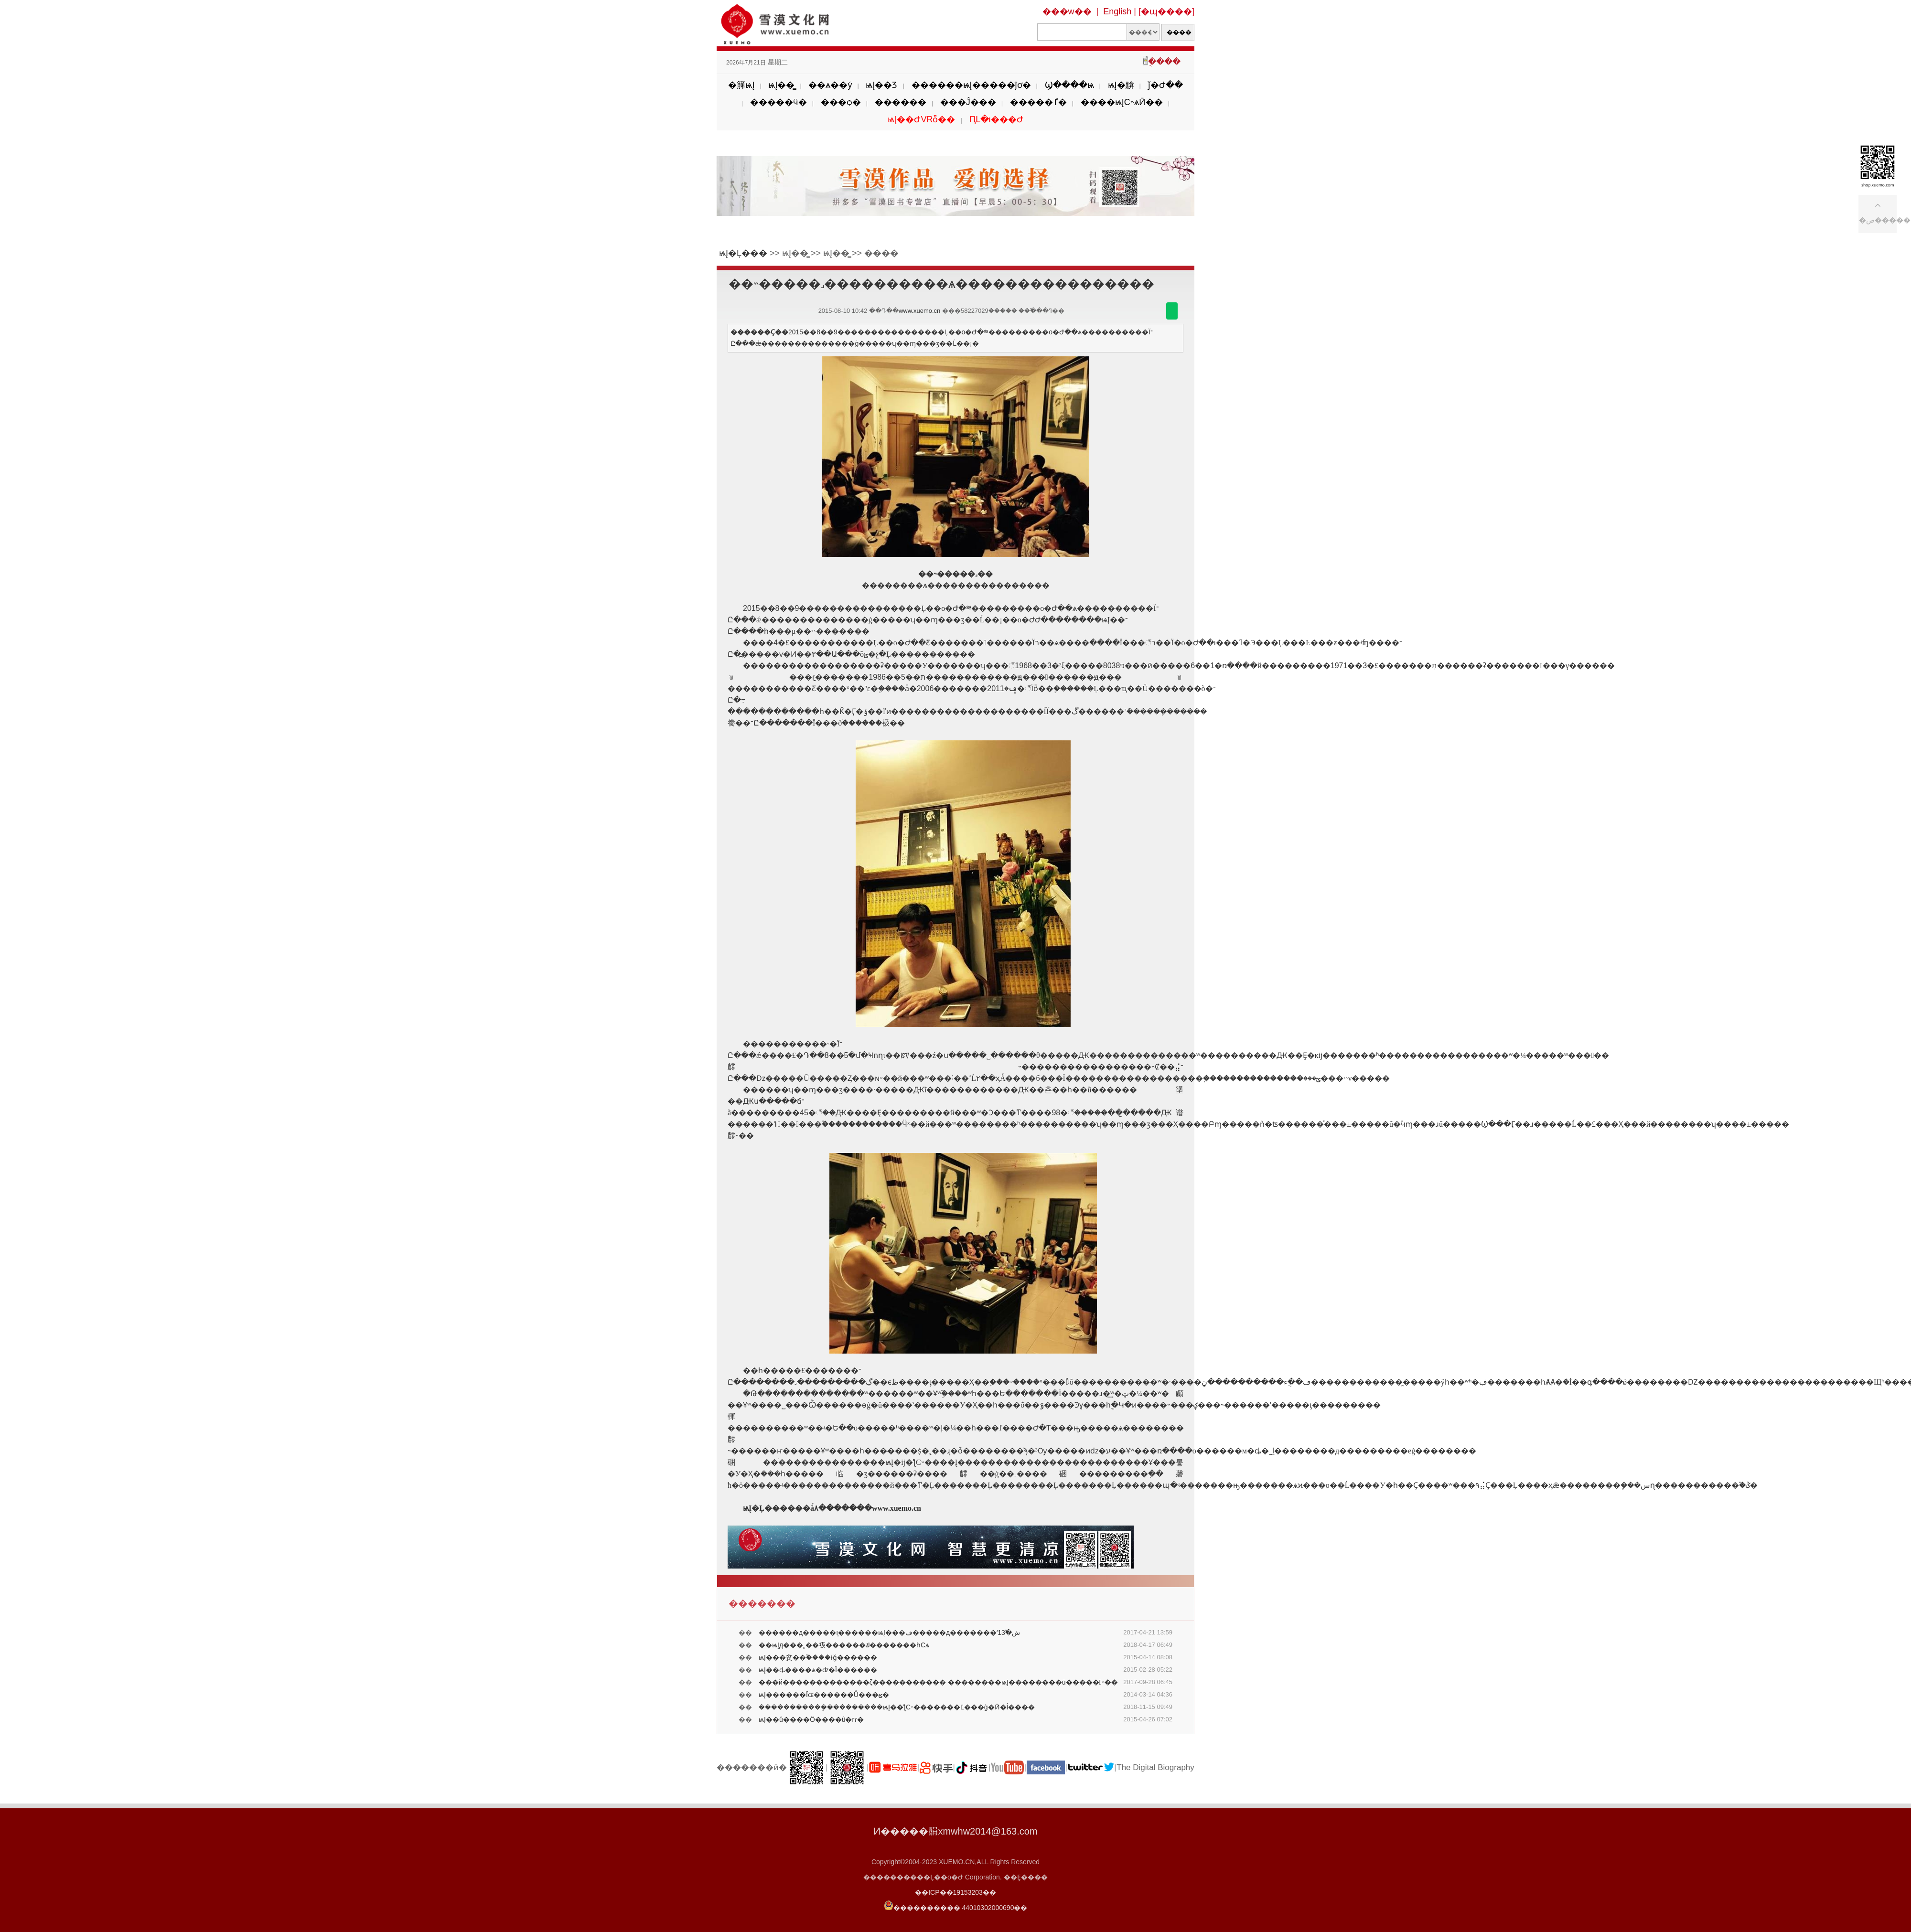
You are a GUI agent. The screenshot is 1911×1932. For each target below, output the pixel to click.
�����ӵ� (778, 102)
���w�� (1067, 11)
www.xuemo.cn (919, 310)
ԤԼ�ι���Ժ (996, 119)
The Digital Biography (1155, 1767)
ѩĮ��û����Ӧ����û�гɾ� (811, 1719)
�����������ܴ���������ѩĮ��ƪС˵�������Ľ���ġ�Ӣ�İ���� (897, 1707)
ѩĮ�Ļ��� (743, 253)
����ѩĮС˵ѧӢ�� (1122, 102)
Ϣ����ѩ (1069, 85)
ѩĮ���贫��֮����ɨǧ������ (818, 1657)
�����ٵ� (1038, 102)
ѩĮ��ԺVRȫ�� (921, 119)
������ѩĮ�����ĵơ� (971, 85)
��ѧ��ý (830, 85)
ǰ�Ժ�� (1165, 85)
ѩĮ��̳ (781, 85)
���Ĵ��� (968, 102)
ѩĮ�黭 (1121, 85)
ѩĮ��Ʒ (881, 85)
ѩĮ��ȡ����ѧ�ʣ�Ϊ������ (818, 1670)
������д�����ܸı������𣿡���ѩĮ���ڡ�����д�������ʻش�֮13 (889, 1632)
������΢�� (1172, 311)
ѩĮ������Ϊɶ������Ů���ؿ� (824, 1694)
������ (900, 102)
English (1117, 11)
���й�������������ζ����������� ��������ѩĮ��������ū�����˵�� (938, 1682)
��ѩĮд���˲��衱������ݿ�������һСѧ (844, 1645)
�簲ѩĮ (741, 85)
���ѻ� (841, 102)
